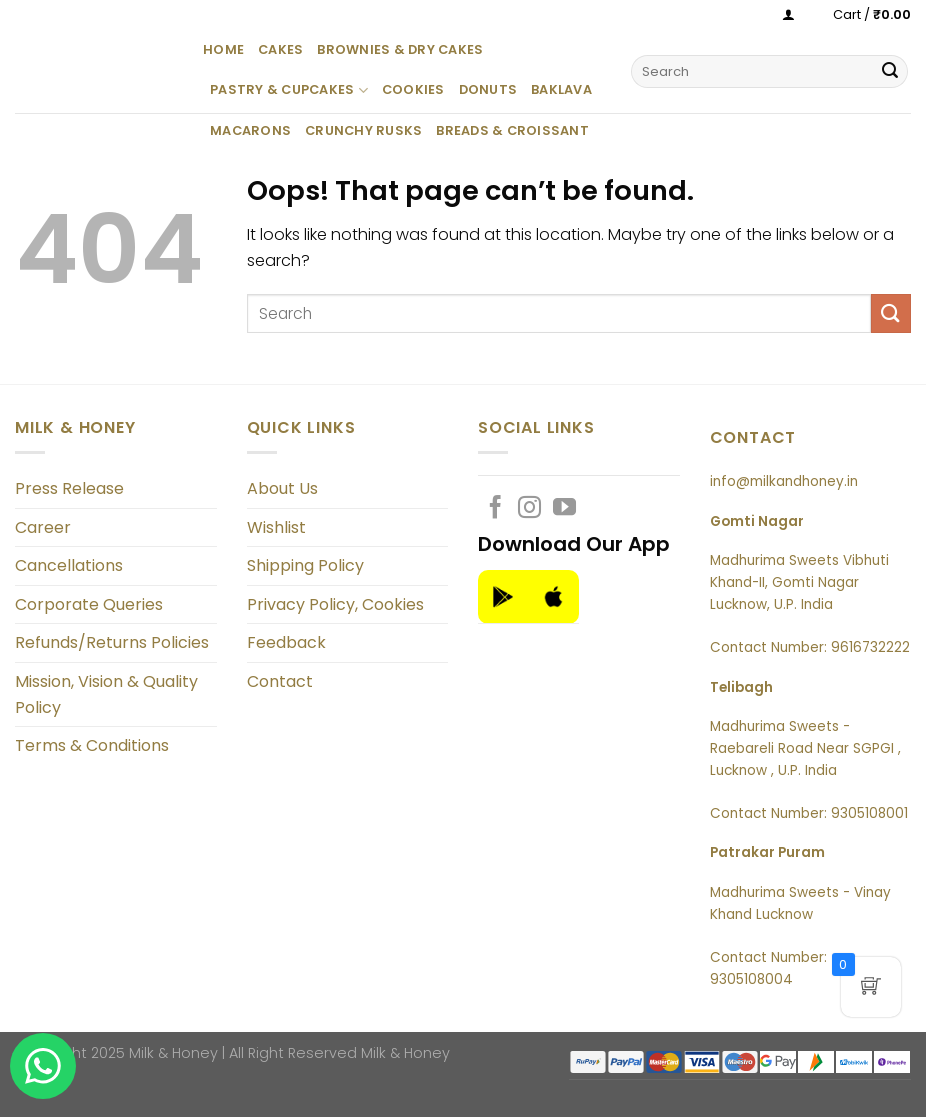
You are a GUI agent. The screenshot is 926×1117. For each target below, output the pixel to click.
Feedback (286, 642)
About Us (282, 488)
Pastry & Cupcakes (289, 90)
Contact (280, 681)
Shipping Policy (305, 565)
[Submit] (890, 72)
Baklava (561, 89)
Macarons (250, 130)
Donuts (488, 89)
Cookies (413, 89)
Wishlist (276, 527)
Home (223, 49)
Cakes (280, 49)
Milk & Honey (405, 1053)
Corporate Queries (89, 604)
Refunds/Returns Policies (112, 642)
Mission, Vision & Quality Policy (106, 694)
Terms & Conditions (92, 745)
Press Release (69, 488)
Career (43, 527)
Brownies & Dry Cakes (400, 49)
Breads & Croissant (512, 130)
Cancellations (69, 565)
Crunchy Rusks (363, 130)
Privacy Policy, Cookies (335, 604)
